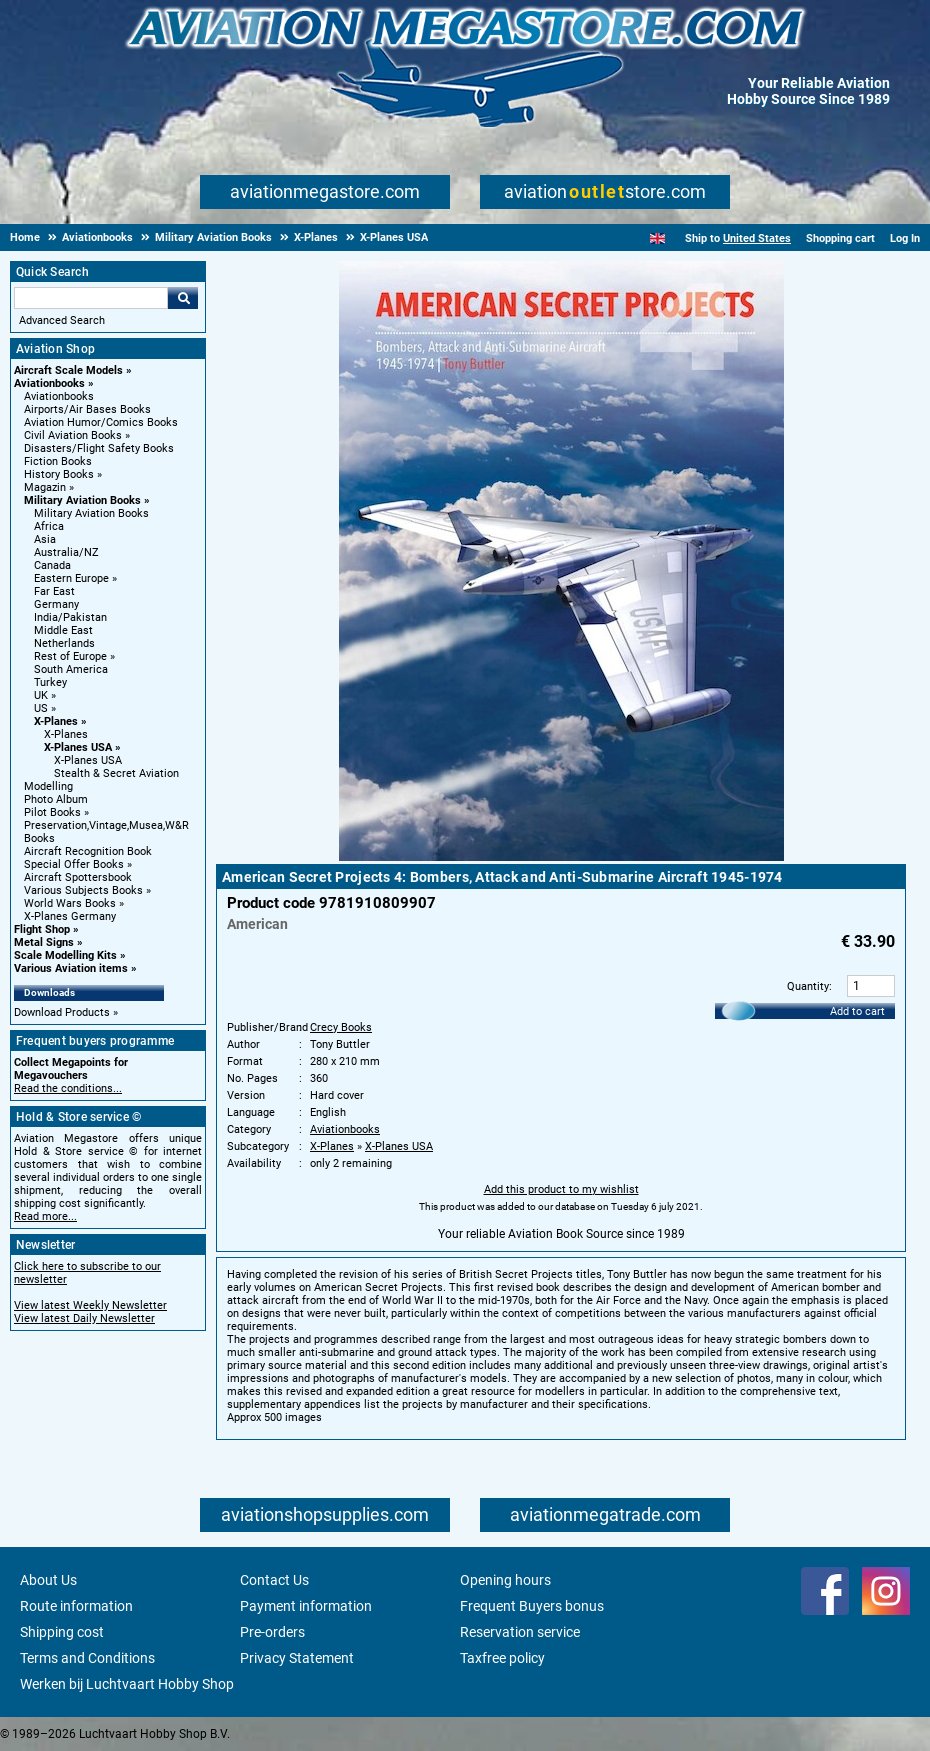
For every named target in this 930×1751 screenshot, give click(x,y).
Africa (49, 526)
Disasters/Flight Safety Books (99, 448)
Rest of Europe (70, 656)
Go (183, 298)
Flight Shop (42, 929)
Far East (54, 591)
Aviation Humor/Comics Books (101, 422)
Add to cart (857, 1011)
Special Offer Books (74, 864)
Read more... (45, 1216)
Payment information (306, 1606)
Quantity (808, 986)
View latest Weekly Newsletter (90, 1305)
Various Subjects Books (83, 890)
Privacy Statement (297, 1658)
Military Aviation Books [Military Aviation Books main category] (91, 513)
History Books (59, 474)
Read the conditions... (68, 1088)
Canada (52, 565)
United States (757, 238)
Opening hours (505, 1580)
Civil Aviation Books (73, 435)
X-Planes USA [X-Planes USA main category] (88, 760)
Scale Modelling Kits (65, 955)
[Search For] (91, 298)
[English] (657, 238)
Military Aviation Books (82, 500)
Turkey (50, 682)
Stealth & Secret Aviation (116, 773)
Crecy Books (341, 1027)
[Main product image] (561, 857)
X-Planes (56, 721)
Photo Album (56, 799)
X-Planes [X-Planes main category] (66, 734)
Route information (76, 1606)
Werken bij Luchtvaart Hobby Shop (127, 1684)
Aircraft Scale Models (68, 370)
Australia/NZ (66, 552)
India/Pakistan (70, 617)
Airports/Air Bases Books (87, 409)
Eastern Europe (71, 578)
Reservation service (520, 1632)
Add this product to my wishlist (561, 1189)
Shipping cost (62, 1632)
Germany (56, 604)
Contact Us (274, 1580)
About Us (48, 1580)
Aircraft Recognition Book (88, 851)
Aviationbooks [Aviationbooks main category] (59, 396)
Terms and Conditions (87, 1658)
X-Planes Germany (70, 916)
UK (41, 695)
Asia (45, 539)
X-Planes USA (78, 747)
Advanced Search (62, 320)
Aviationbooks (49, 383)
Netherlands (64, 643)
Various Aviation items (71, 968)
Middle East (63, 630)
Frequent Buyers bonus (532, 1606)
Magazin (45, 487)
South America (71, 669)
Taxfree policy (502, 1658)
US (41, 708)
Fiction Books (58, 461)
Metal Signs (44, 942)
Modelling (48, 786)
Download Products (62, 1012)
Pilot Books (52, 812)
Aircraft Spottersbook (78, 877)
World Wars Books (70, 903)
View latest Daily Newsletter (84, 1318)
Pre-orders (272, 1632)
